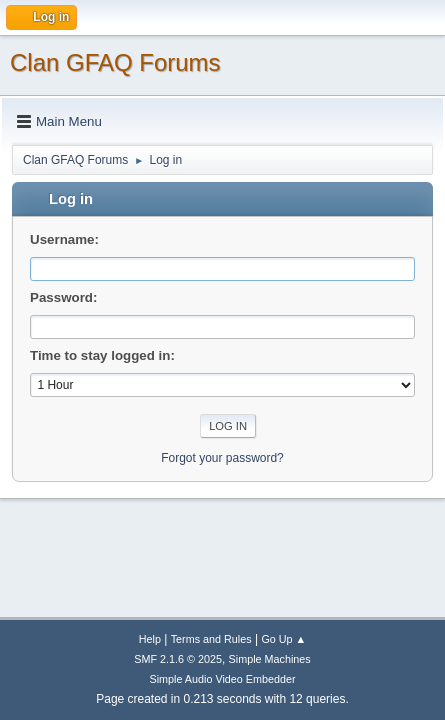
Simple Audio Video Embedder (222, 679)
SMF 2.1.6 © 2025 (178, 659)
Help (150, 639)
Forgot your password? (222, 458)
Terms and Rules (211, 639)
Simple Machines (270, 659)
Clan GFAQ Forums (115, 62)
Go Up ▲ (283, 639)
